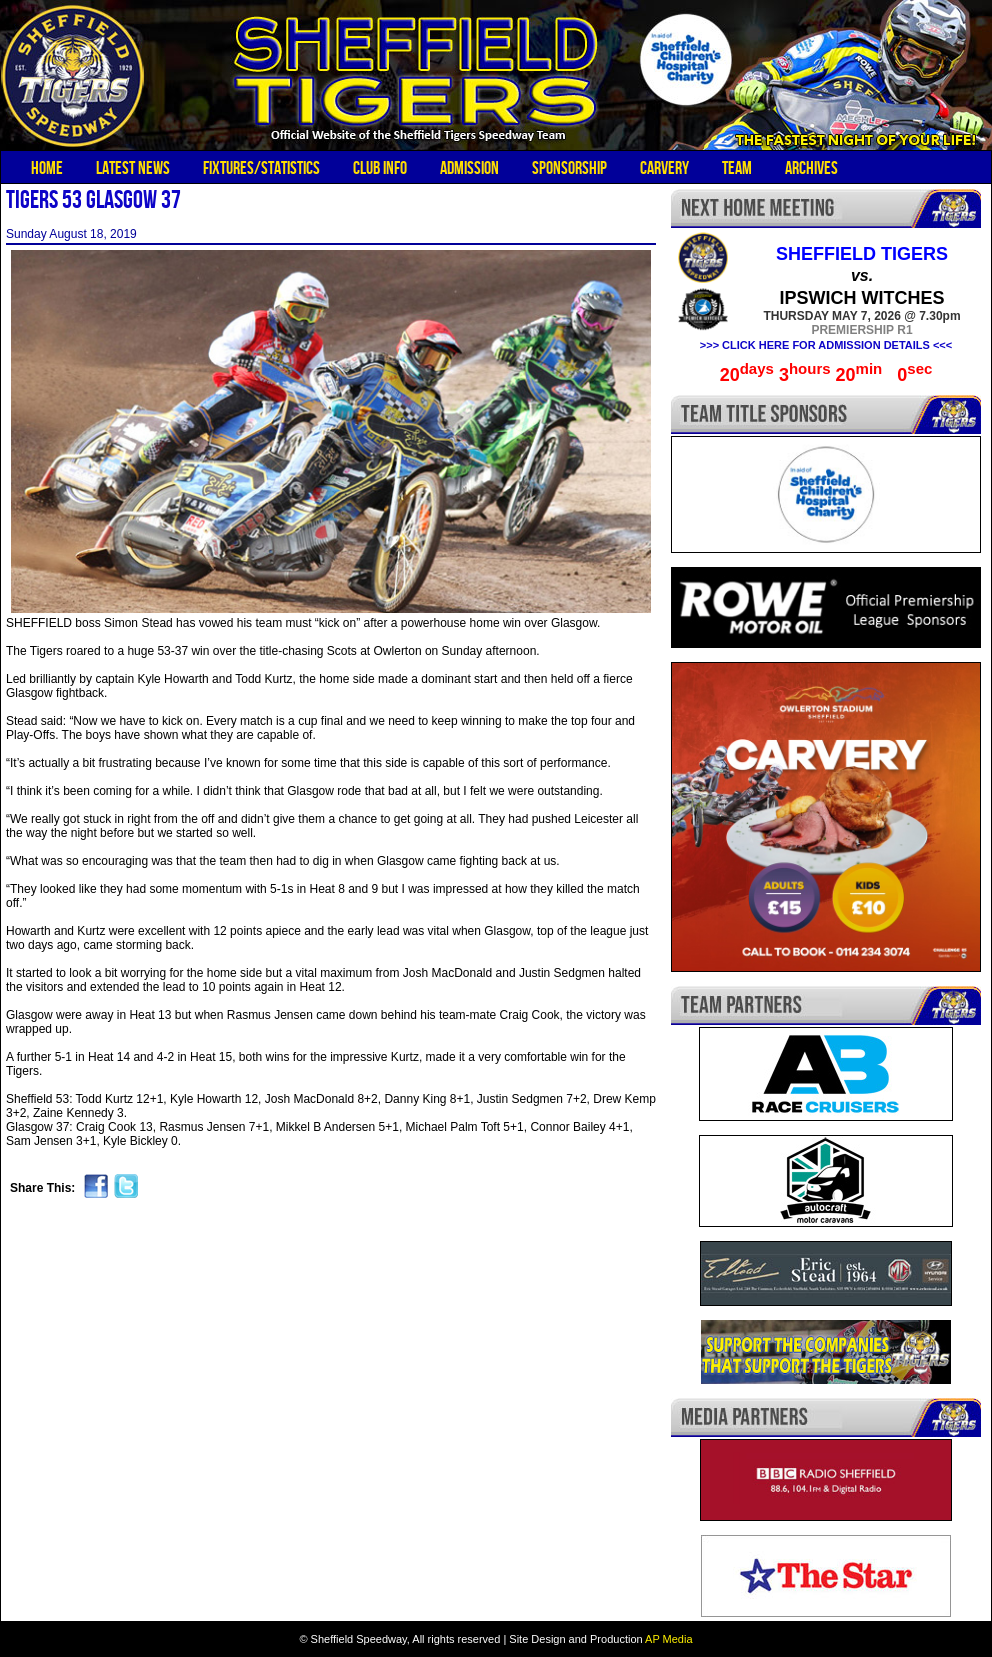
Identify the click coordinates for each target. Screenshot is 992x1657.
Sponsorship (569, 168)
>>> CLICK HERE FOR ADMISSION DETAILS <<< (826, 345)
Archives (811, 168)
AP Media (669, 1639)
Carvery (664, 168)
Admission (469, 168)
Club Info (380, 168)
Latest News (133, 168)
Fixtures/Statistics (261, 168)
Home (47, 168)
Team (737, 168)
